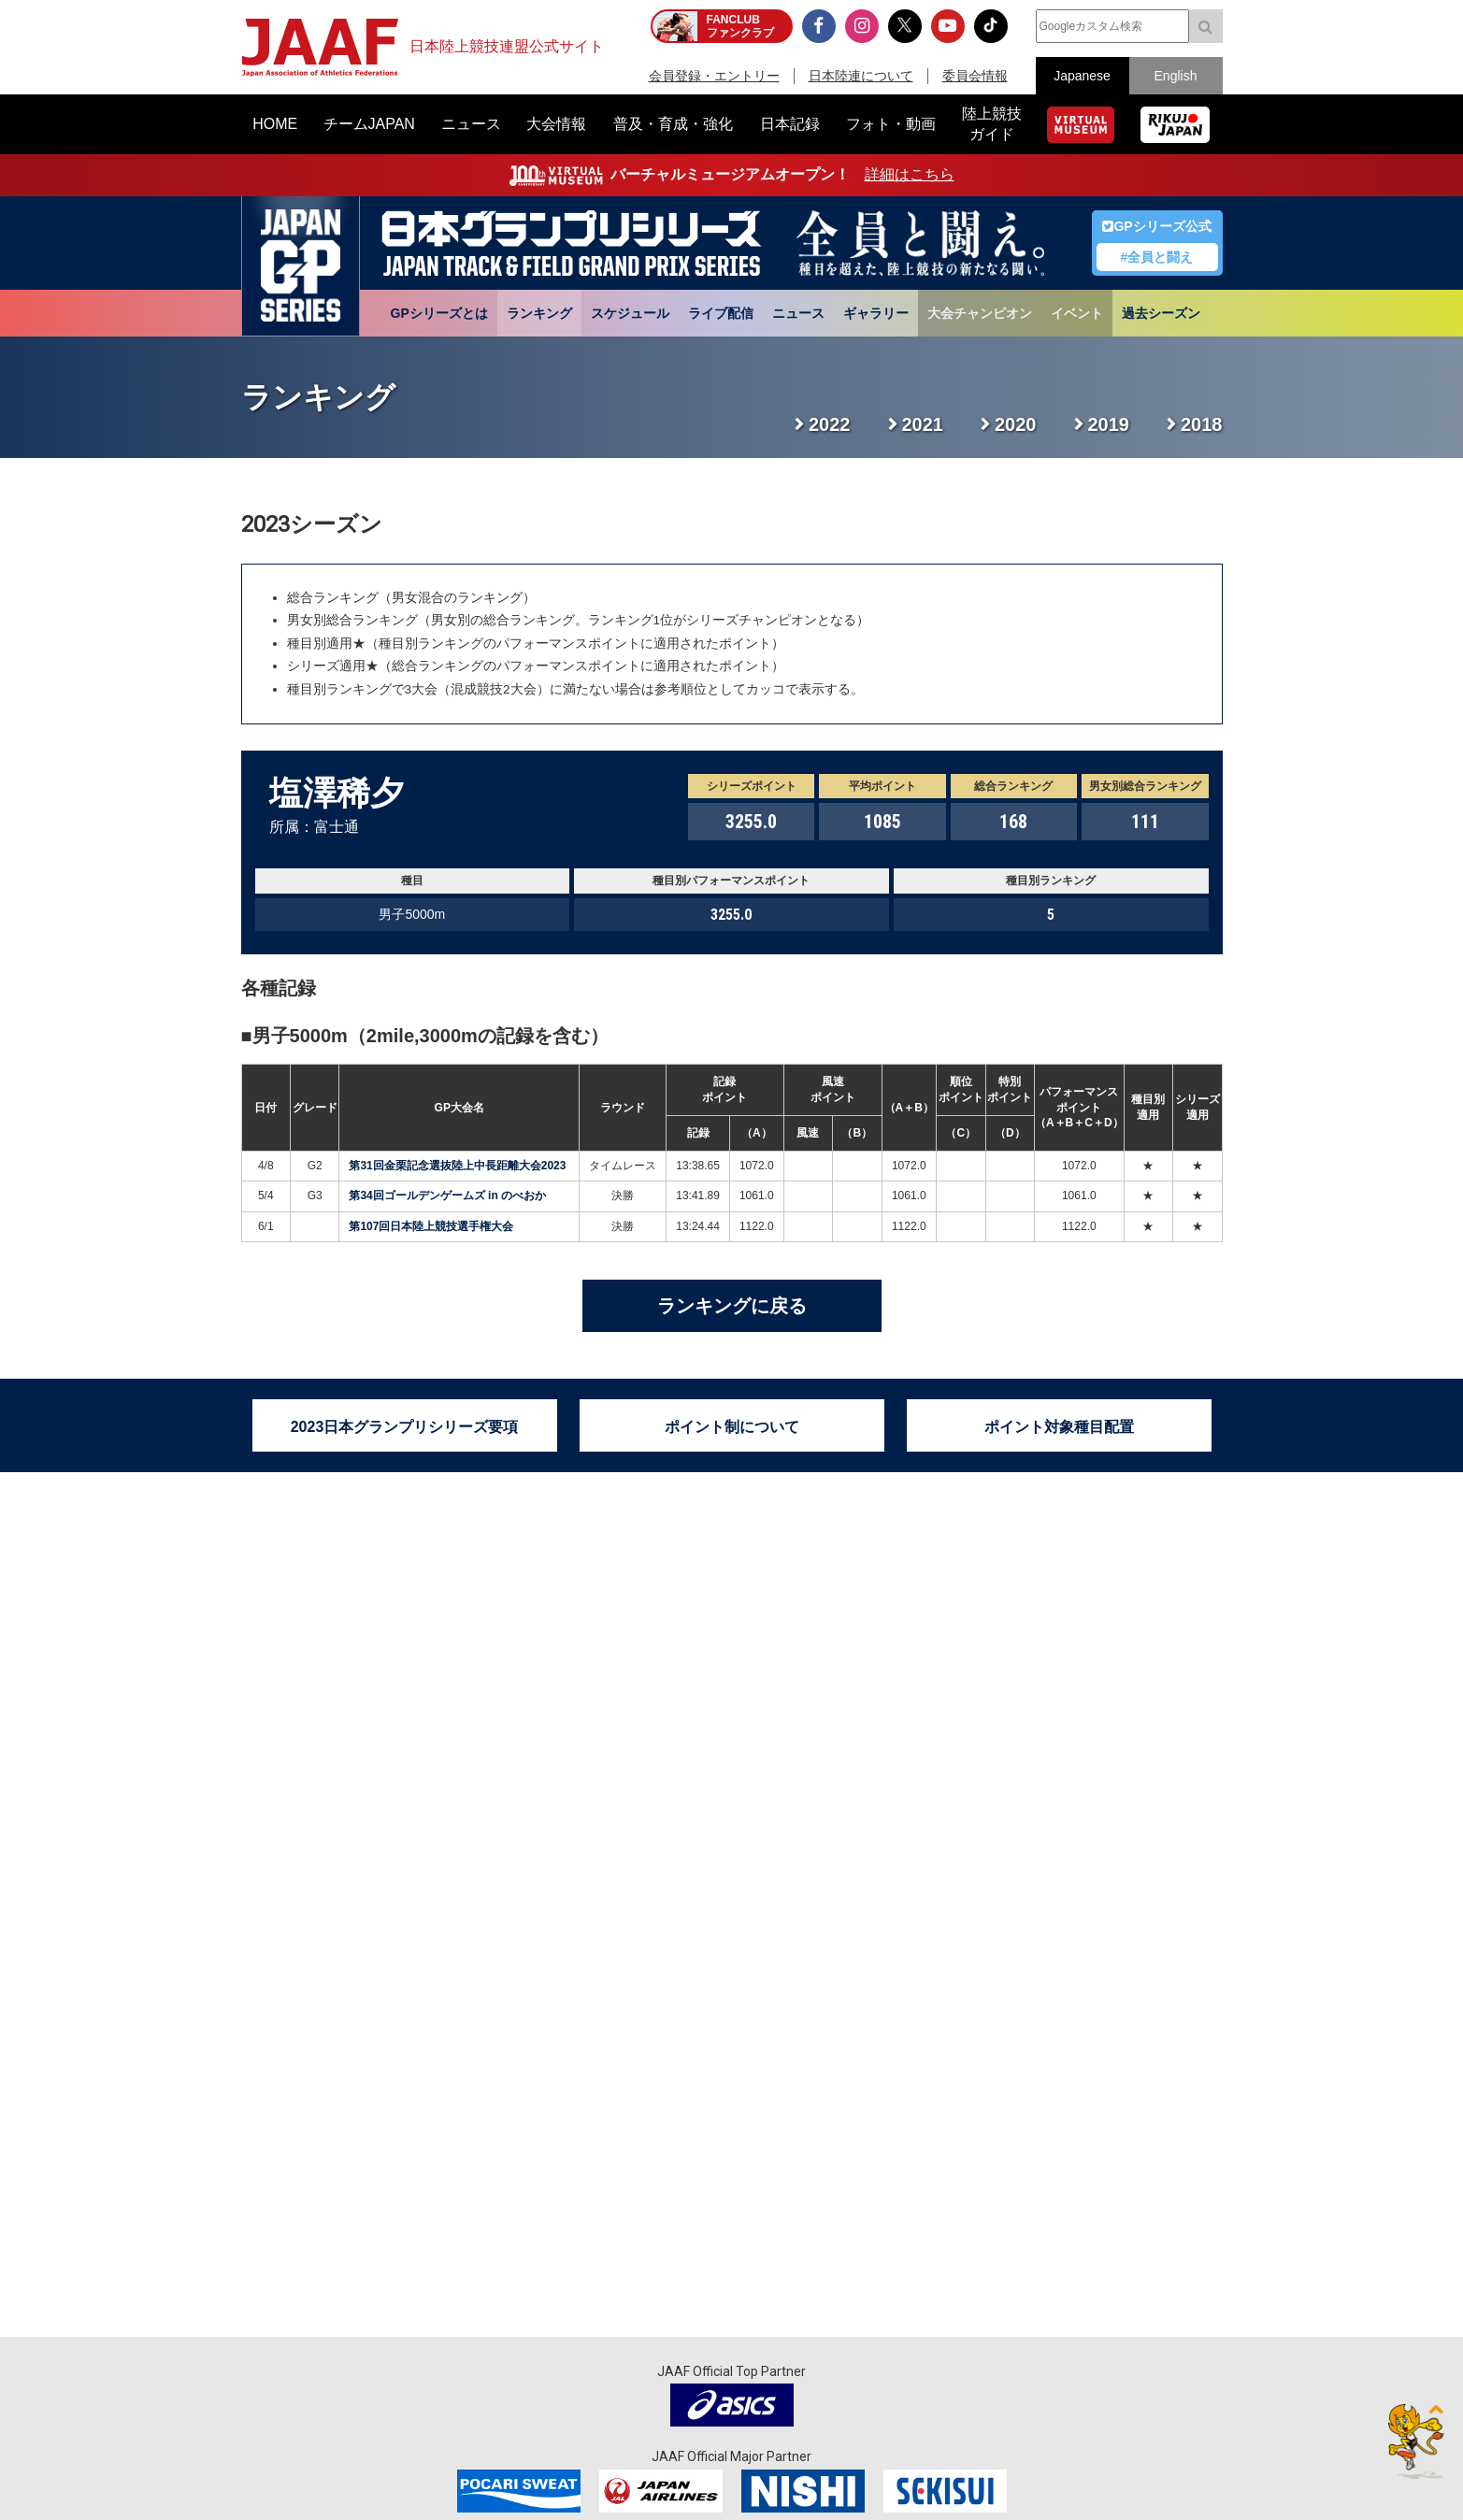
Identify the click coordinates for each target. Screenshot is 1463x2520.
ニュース (798, 313)
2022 (830, 424)
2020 (1016, 424)
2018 (1202, 424)
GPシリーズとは (439, 313)
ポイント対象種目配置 (1059, 1427)
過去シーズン (1161, 313)
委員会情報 (975, 75)
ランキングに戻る (732, 1306)
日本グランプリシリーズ (300, 266)
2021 (923, 424)
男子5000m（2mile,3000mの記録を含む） (430, 1035)
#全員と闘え (1157, 257)
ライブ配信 (720, 313)
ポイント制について (732, 1427)
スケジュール (630, 313)
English (1176, 75)
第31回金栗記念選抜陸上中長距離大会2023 (457, 1165)
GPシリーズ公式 (1156, 226)
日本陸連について (861, 75)
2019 (1109, 424)
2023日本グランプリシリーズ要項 (405, 1427)
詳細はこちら (909, 174)
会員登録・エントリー (714, 75)
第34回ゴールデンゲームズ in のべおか (447, 1195)
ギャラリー (876, 313)
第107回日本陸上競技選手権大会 (431, 1226)
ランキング (539, 313)
